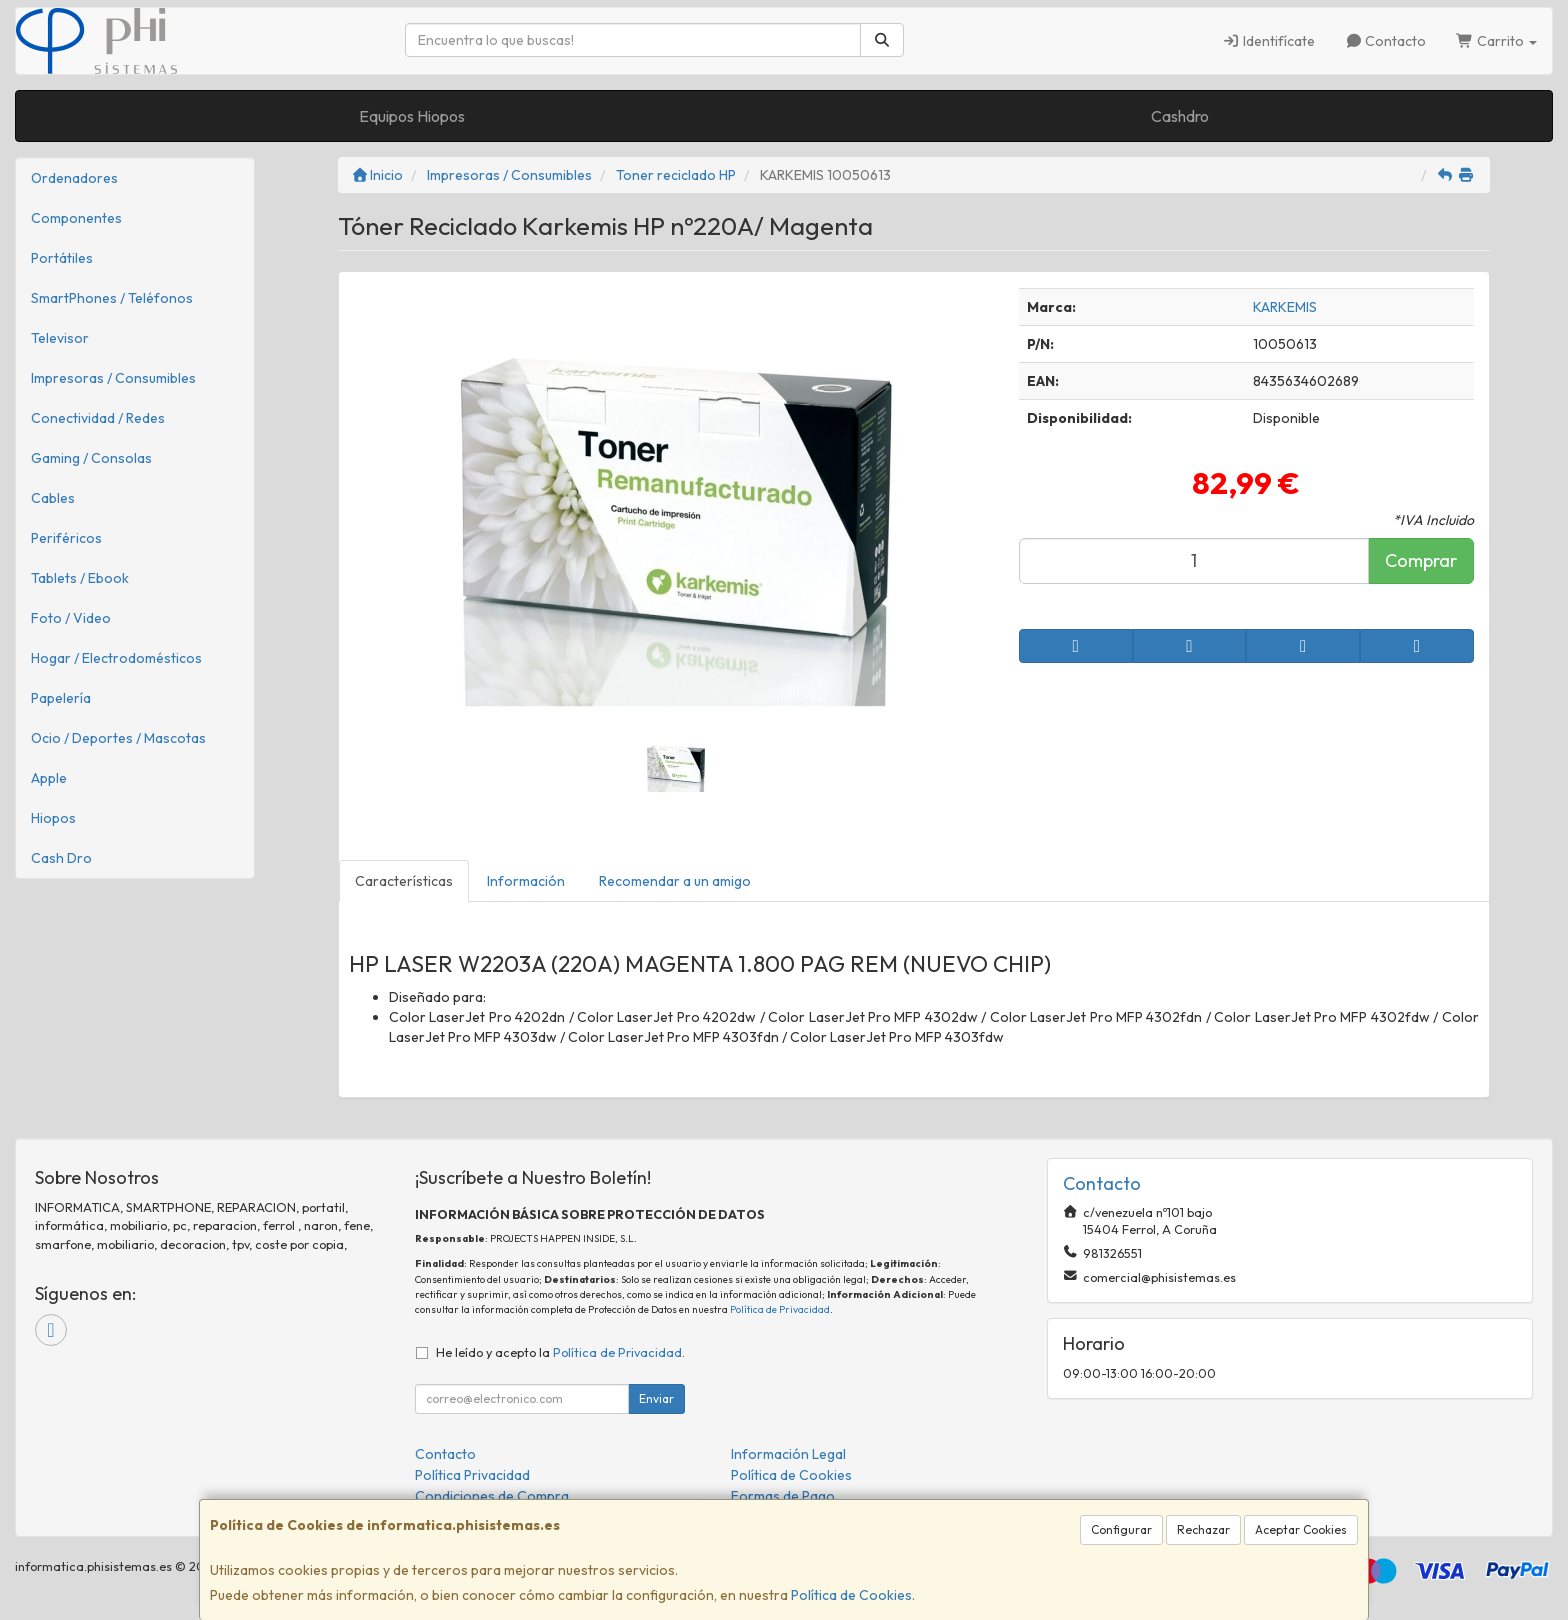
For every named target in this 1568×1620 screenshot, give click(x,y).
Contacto (1386, 41)
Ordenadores (74, 178)
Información (526, 881)
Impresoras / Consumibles (113, 378)
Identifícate (1268, 41)
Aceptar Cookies (1301, 1529)
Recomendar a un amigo (675, 881)
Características (404, 881)
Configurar (1121, 1529)
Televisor (60, 338)
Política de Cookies (851, 1595)
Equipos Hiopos (412, 116)
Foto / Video (71, 618)
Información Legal (788, 1454)
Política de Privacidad (780, 1309)
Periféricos (66, 538)
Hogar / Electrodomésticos (116, 658)
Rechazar (1203, 1529)
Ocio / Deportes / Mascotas (118, 738)
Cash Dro (61, 858)
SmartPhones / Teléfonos (112, 298)
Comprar (1421, 560)
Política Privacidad (472, 1475)
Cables (53, 498)
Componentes (76, 218)
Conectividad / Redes (98, 418)
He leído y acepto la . (560, 1352)
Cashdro (1180, 116)
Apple (49, 778)
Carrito (1496, 41)
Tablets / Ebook (80, 578)
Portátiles (62, 258)
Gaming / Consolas (91, 458)
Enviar (656, 1398)
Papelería (61, 698)
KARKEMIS (1285, 307)
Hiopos (53, 818)
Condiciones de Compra (492, 1496)
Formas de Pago (783, 1496)
